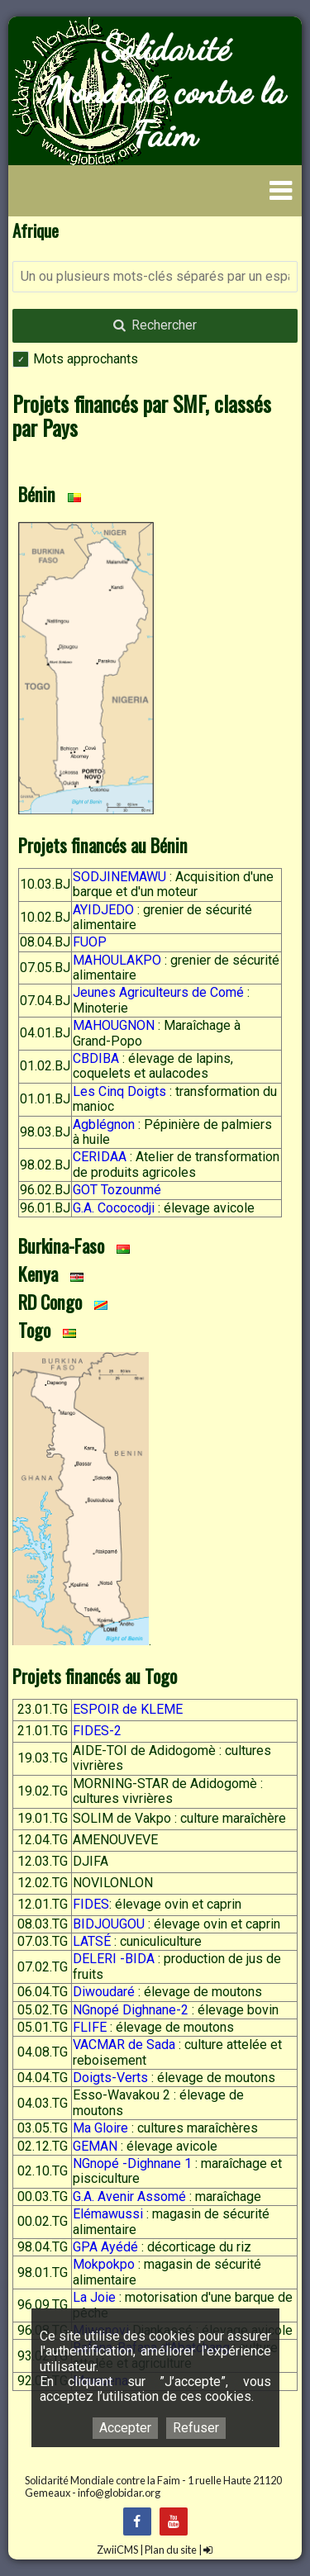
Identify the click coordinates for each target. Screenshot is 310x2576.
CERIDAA (99, 1157)
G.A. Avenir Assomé (129, 2196)
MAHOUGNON (114, 1025)
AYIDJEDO (103, 910)
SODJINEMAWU (119, 877)
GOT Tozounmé (117, 1190)
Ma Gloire (100, 2128)
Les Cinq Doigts (119, 1091)
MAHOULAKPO (117, 960)
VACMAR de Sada (124, 2044)
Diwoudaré (104, 1992)
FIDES (91, 1904)
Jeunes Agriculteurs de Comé (158, 992)
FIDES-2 (97, 1731)
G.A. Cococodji (114, 1208)
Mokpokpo (104, 2264)
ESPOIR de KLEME (128, 1709)
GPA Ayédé (105, 2247)
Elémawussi (108, 2214)
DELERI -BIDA (114, 1958)
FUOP (90, 942)
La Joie (94, 2297)
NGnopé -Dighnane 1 (132, 2163)
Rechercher (155, 325)
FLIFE (90, 2027)
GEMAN (95, 2146)
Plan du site (171, 2549)
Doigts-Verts (110, 2077)
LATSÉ (92, 1941)
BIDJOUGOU (109, 1924)
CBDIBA (96, 1058)
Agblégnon (104, 1124)
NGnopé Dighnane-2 (130, 2010)
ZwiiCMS (117, 2549)
